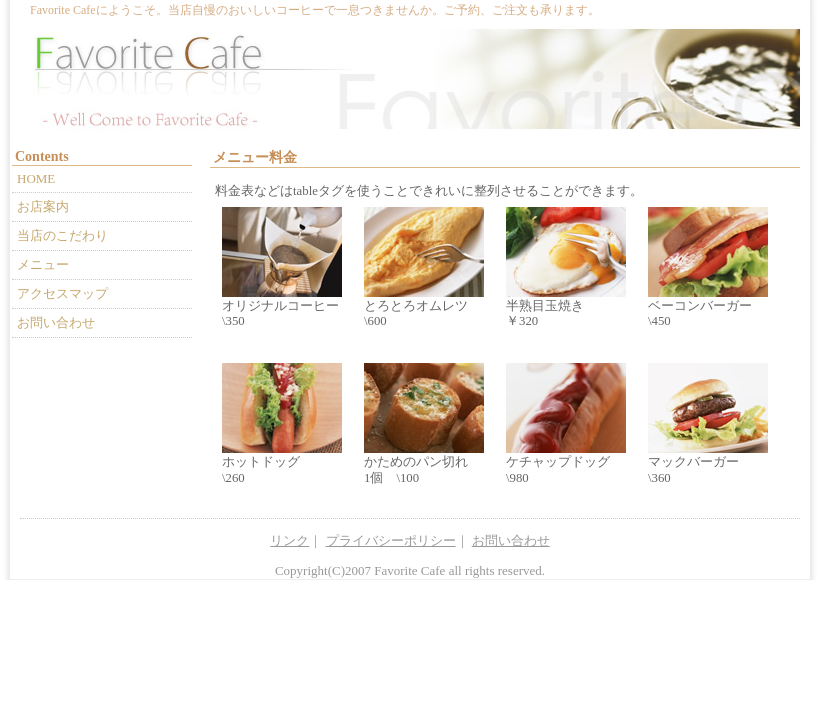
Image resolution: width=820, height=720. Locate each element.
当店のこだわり (62, 235)
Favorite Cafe (409, 570)
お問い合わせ (56, 322)
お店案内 (43, 206)
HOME (36, 178)
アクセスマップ (62, 293)
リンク (289, 540)
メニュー (43, 264)
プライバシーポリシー (391, 540)
